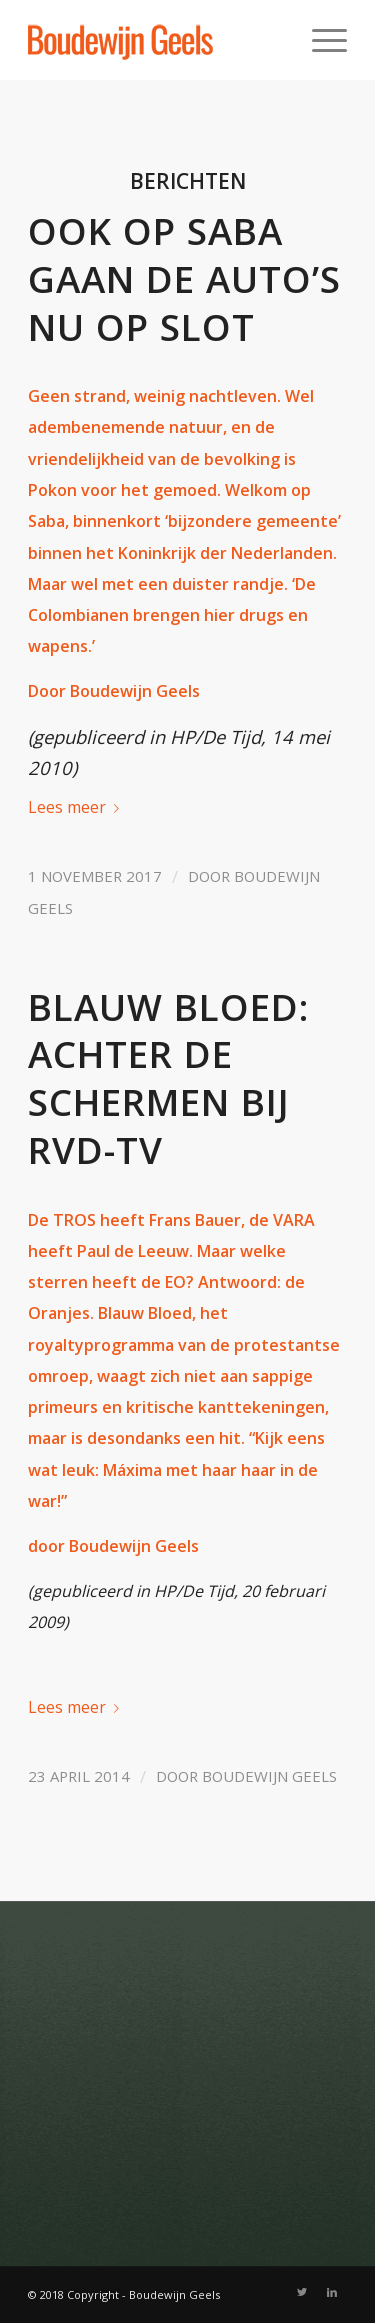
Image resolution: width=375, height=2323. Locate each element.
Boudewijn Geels (269, 1776)
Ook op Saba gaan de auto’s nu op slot (184, 279)
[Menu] (319, 40)
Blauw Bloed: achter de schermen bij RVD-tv (168, 1078)
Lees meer (77, 807)
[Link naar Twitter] (302, 2292)
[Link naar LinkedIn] (332, 2292)
